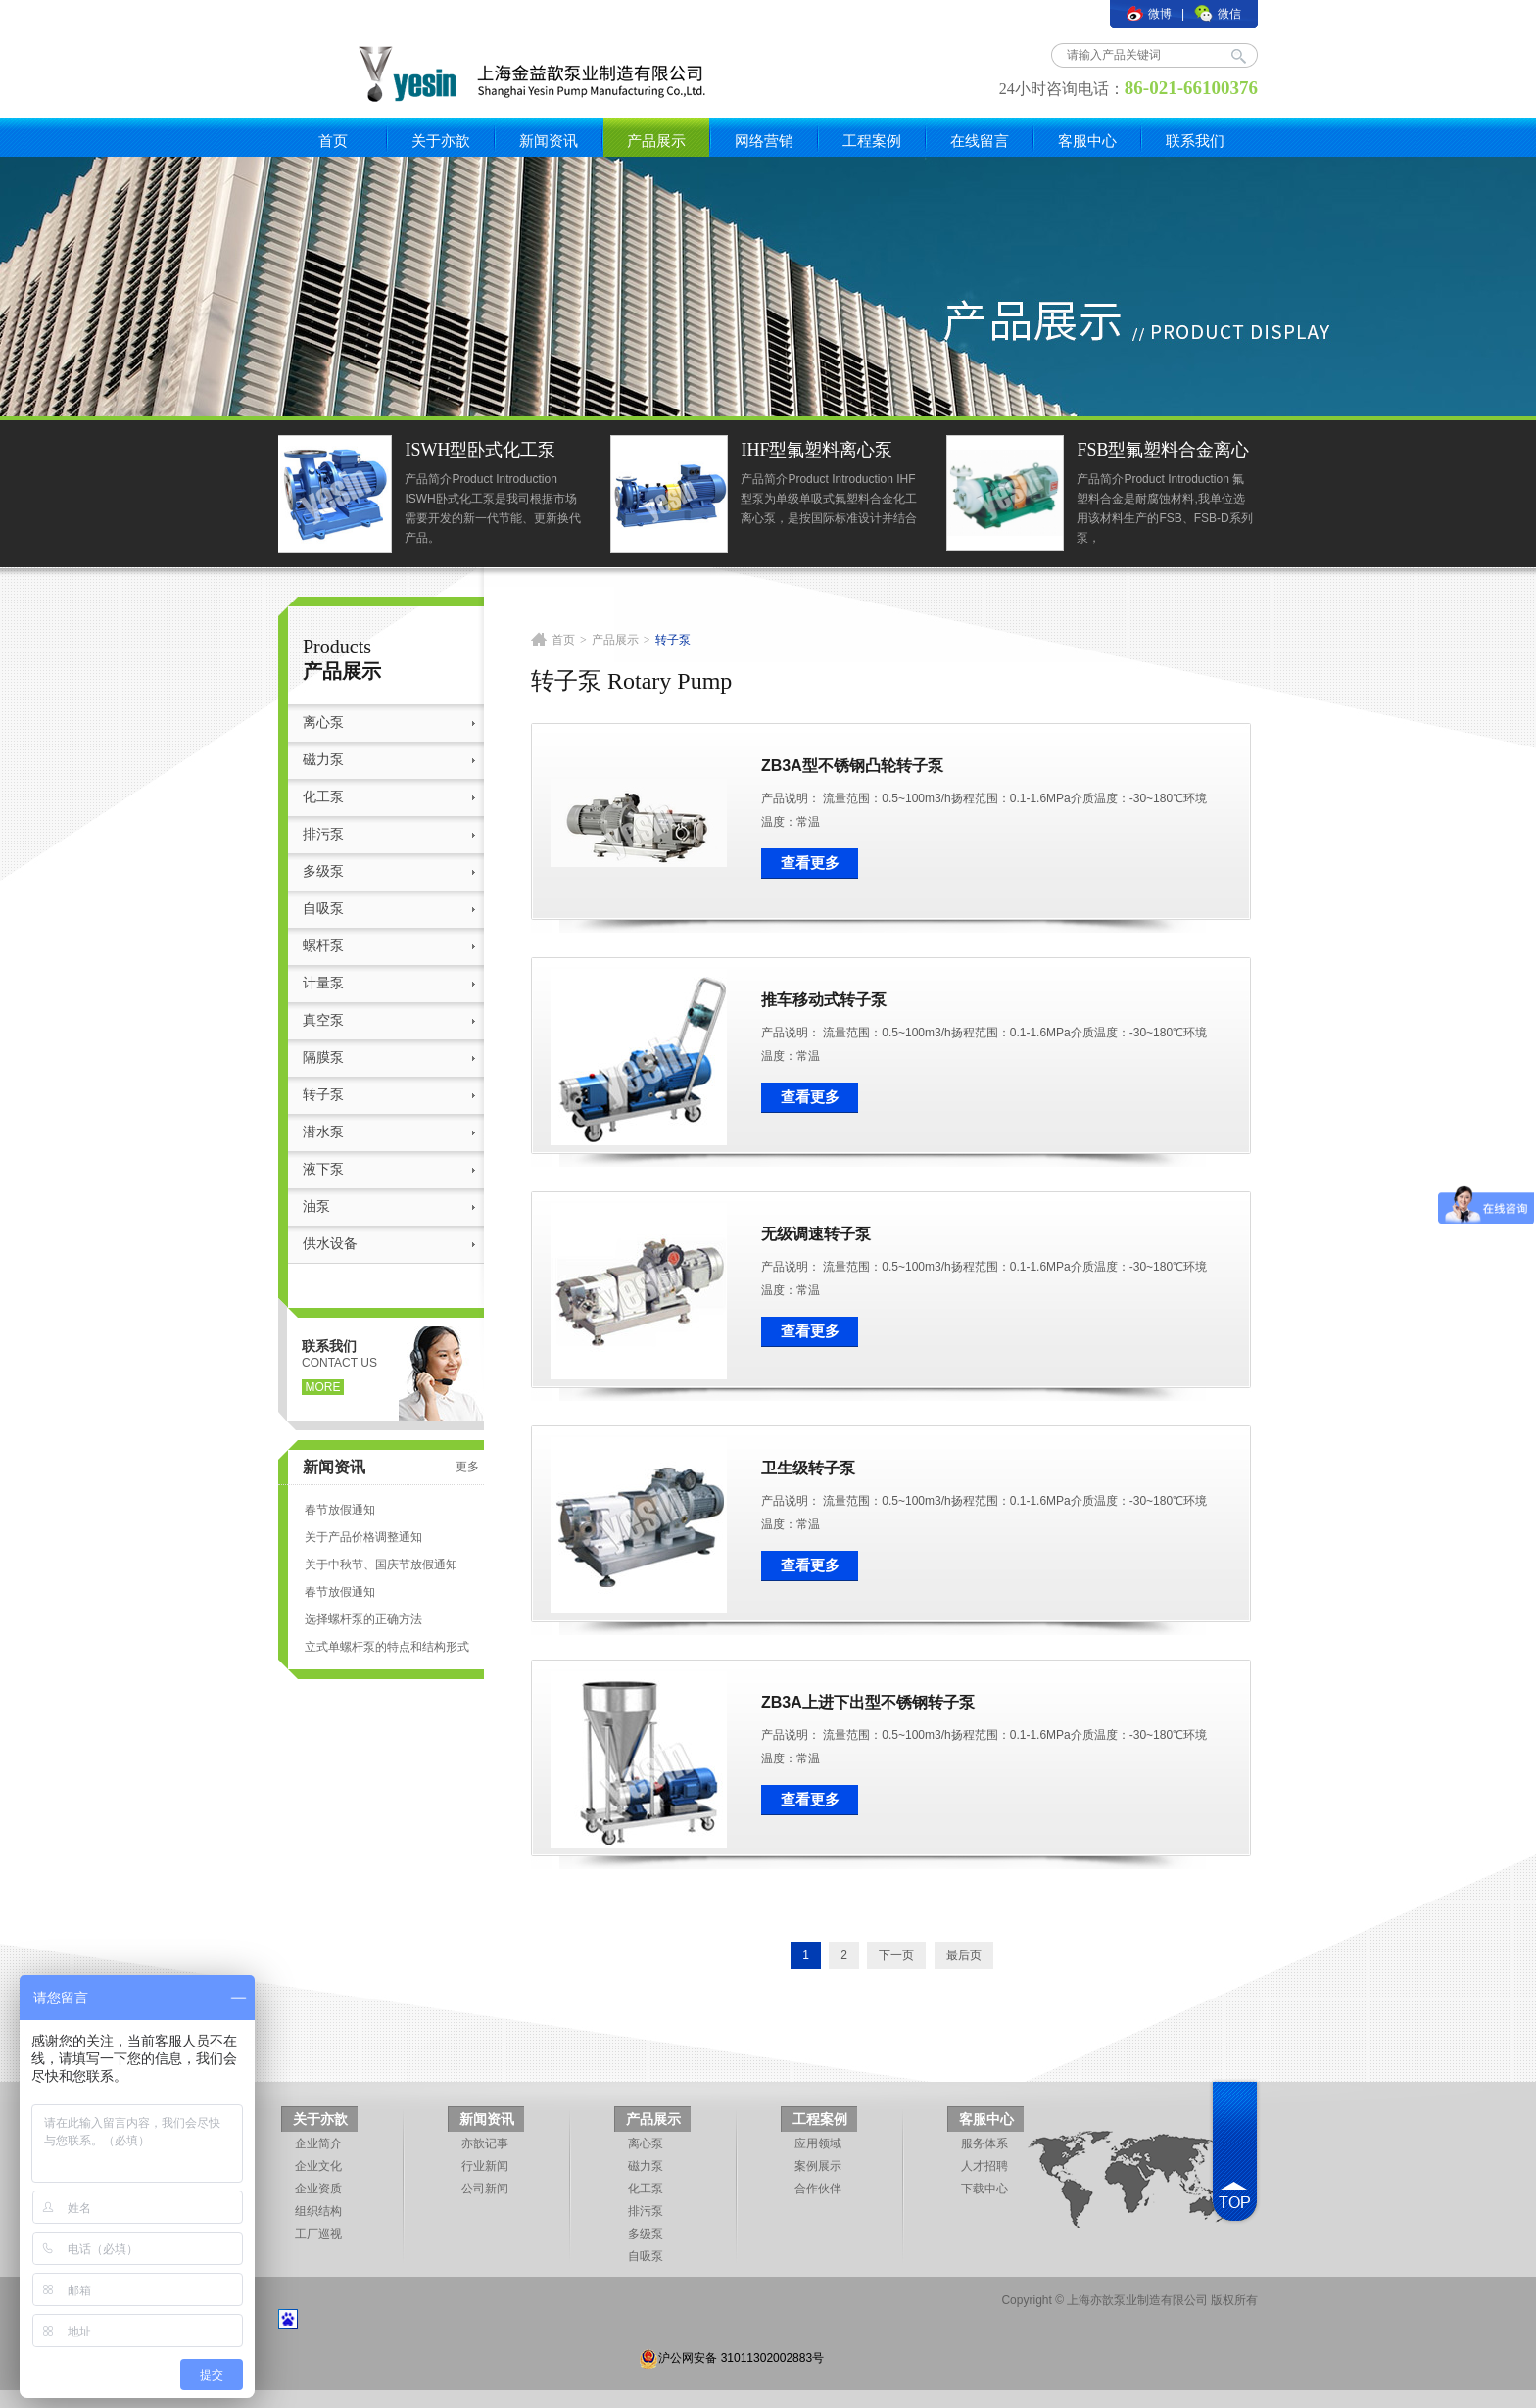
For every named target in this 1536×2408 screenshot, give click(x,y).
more (323, 1387)
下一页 (896, 1955)
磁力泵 (323, 759)
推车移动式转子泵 (824, 999)
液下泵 (323, 1169)
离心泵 (323, 722)
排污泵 (323, 834)
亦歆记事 (484, 2143)
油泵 (316, 1206)
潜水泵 (323, 1132)
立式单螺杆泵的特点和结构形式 (387, 1647)
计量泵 (323, 983)
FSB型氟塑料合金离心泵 (1166, 452)
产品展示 (656, 140)
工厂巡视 (318, 2233)
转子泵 (323, 1094)
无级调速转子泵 (816, 1234)
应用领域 (817, 2143)
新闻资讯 (548, 140)
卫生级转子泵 (808, 1468)
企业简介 (318, 2143)
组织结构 (318, 2211)
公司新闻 (484, 2188)
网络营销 (764, 140)
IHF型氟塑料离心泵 (820, 449)
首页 (333, 140)
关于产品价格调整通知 (363, 1537)
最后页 (964, 1955)
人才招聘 (984, 2166)
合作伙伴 (817, 2188)
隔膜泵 (323, 1057)
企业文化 (318, 2166)
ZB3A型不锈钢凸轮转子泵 (852, 765)
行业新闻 (484, 2166)
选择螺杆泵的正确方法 (363, 1619)
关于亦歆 (440, 140)
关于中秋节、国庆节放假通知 (381, 1564)
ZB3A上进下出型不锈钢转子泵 (868, 1702)
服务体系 (984, 2143)
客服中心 (1087, 140)
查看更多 (810, 863)
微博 (1149, 14)
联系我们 (1195, 140)
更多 (467, 1466)
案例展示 (817, 2166)
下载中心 (984, 2188)
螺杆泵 (323, 946)
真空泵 (323, 1020)
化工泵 (323, 797)
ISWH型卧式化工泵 (483, 449)
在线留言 (979, 140)
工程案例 (871, 140)
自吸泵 (323, 908)
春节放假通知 (340, 1510)
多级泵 (323, 871)
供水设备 (330, 1243)
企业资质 (318, 2188)
